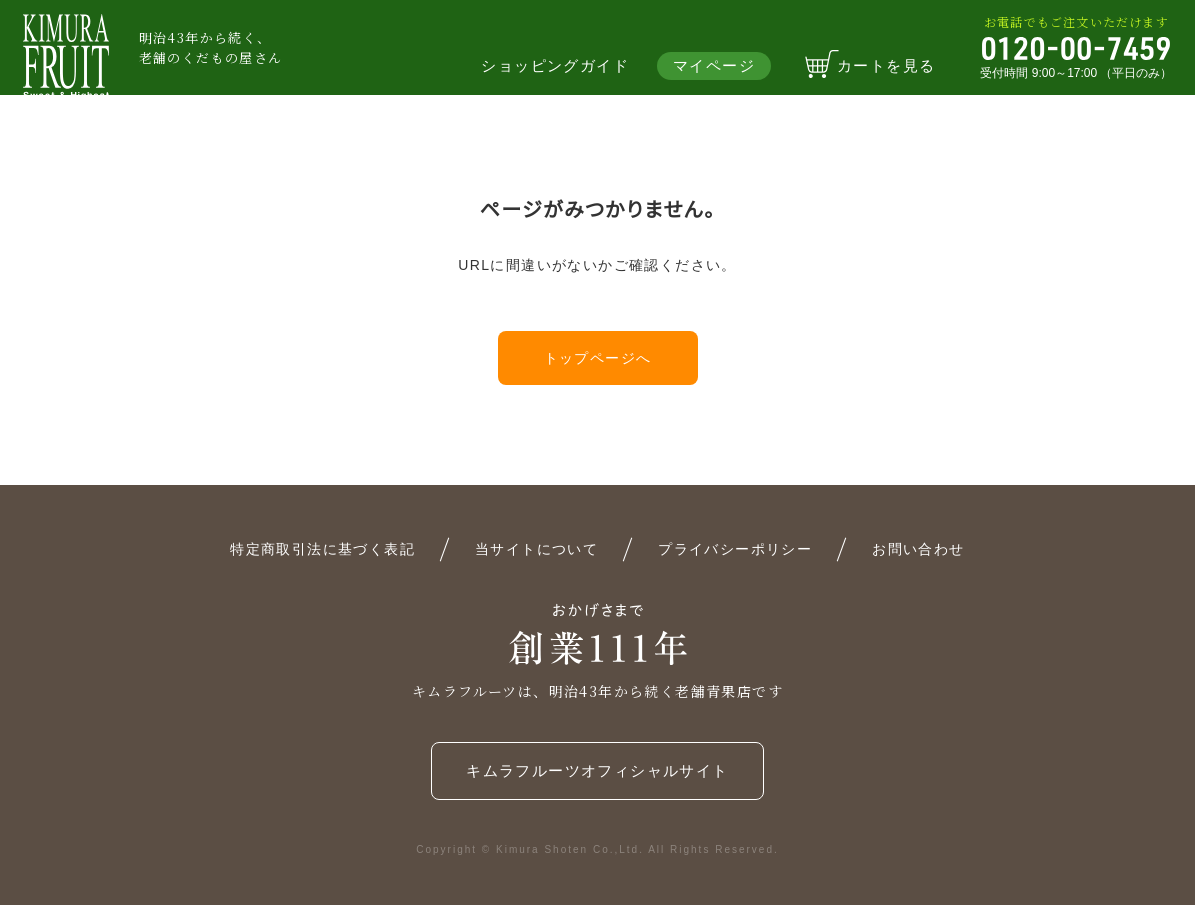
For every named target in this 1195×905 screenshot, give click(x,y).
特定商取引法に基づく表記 (322, 549)
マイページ (714, 65)
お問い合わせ (918, 549)
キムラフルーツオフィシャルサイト (597, 770)
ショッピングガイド (555, 65)
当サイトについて (536, 549)
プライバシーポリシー (735, 549)
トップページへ (598, 358)
